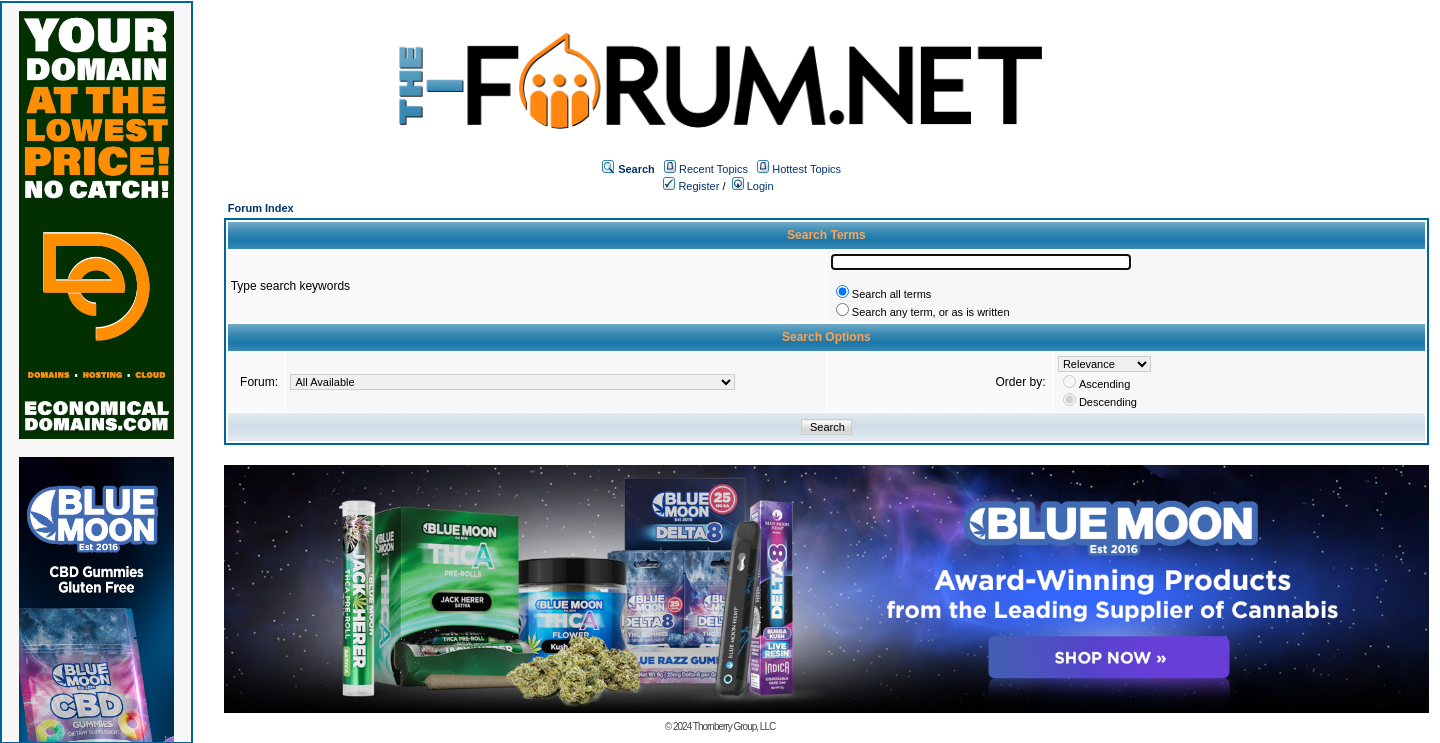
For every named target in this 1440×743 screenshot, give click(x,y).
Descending (1108, 402)
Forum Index (261, 208)
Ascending (1104, 384)
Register (691, 186)
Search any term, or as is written (931, 312)
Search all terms (891, 294)
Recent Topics (713, 169)
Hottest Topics (806, 169)
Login (753, 186)
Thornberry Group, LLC (734, 726)
